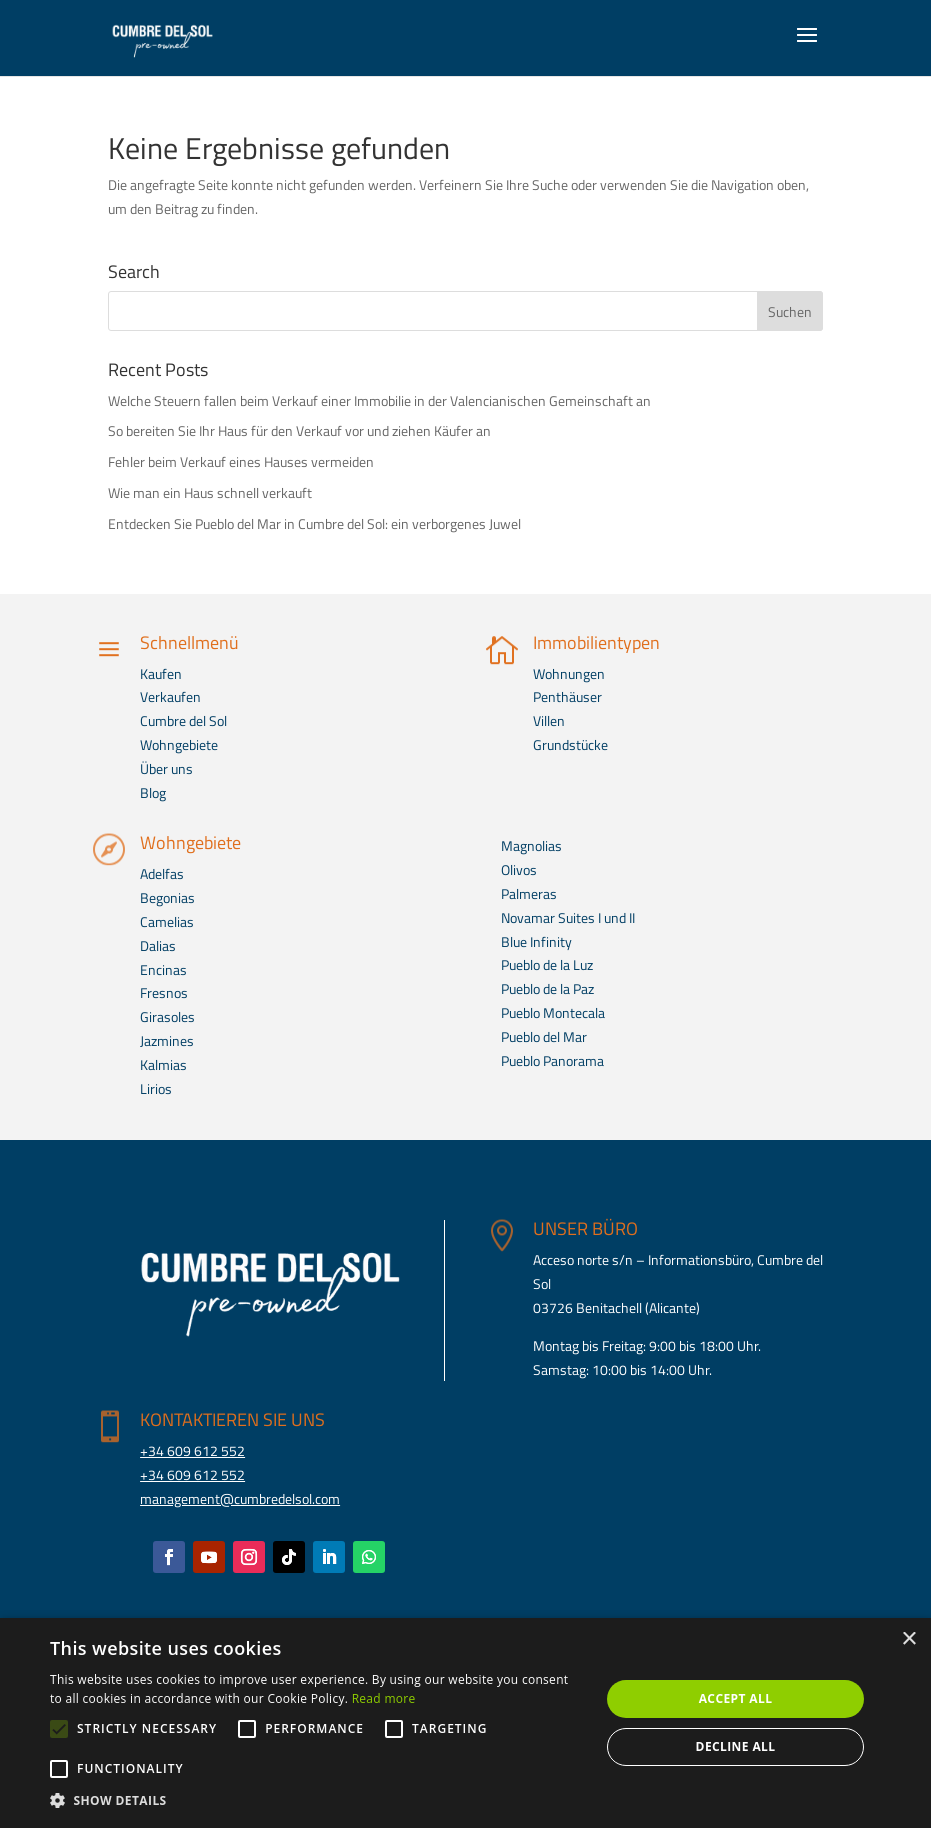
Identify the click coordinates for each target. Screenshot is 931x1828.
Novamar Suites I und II (568, 917)
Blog (153, 792)
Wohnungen (569, 673)
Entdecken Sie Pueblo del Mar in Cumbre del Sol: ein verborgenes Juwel (314, 523)
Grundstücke (570, 744)
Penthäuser (567, 696)
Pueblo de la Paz (547, 988)
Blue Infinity (536, 941)
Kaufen (161, 673)
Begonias (167, 897)
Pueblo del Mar (544, 1036)
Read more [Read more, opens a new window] (384, 1698)
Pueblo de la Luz (547, 964)
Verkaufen (170, 696)
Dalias (158, 945)
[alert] (465, 1723)
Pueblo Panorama (552, 1060)
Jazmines (167, 1040)
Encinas (163, 969)
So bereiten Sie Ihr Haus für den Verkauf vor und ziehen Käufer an (299, 430)
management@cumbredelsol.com (240, 1498)
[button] (317, 1801)
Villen (549, 720)
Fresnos (164, 992)
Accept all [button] (736, 1698)
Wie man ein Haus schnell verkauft (210, 492)
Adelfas (162, 873)
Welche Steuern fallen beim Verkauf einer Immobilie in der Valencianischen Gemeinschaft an (379, 400)
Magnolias (531, 845)
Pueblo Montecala (553, 1012)
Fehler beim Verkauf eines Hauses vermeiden (241, 461)
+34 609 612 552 (192, 1450)
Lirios (156, 1088)
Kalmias (163, 1064)
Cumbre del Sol (183, 720)
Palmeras (529, 893)
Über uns (166, 768)
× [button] (908, 1639)
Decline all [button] (736, 1746)
